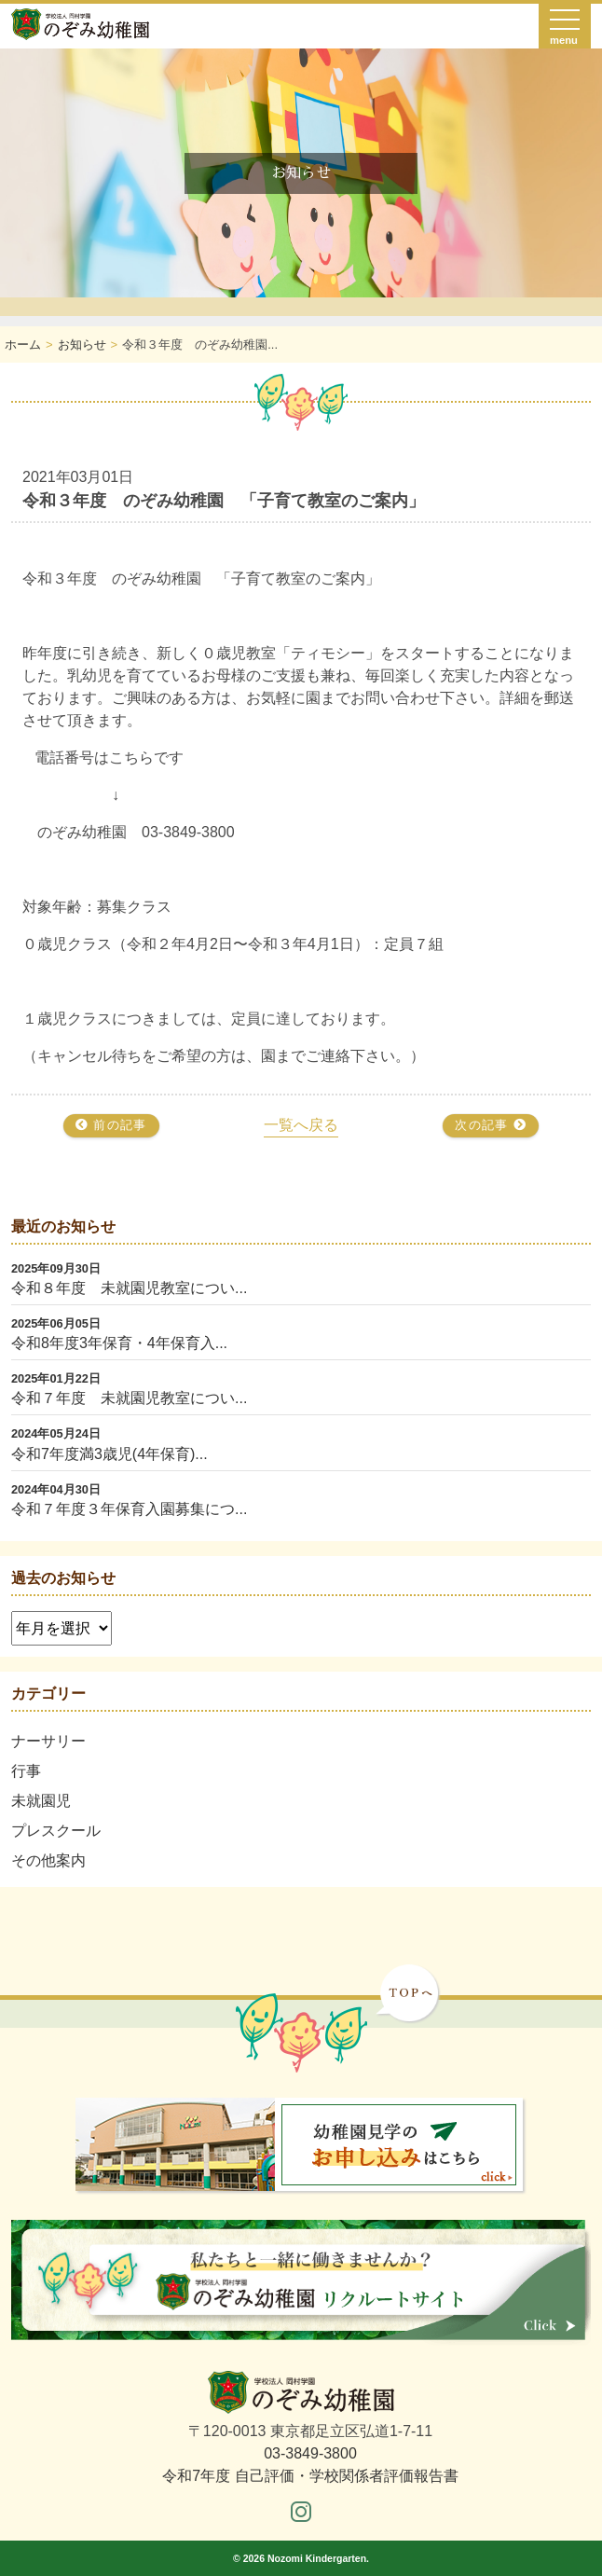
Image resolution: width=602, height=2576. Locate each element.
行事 (26, 1771)
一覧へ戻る (301, 1125)
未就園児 (41, 1801)
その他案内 (48, 1860)
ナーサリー (48, 1741)
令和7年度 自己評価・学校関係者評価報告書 (310, 2476)
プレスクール (56, 1831)
